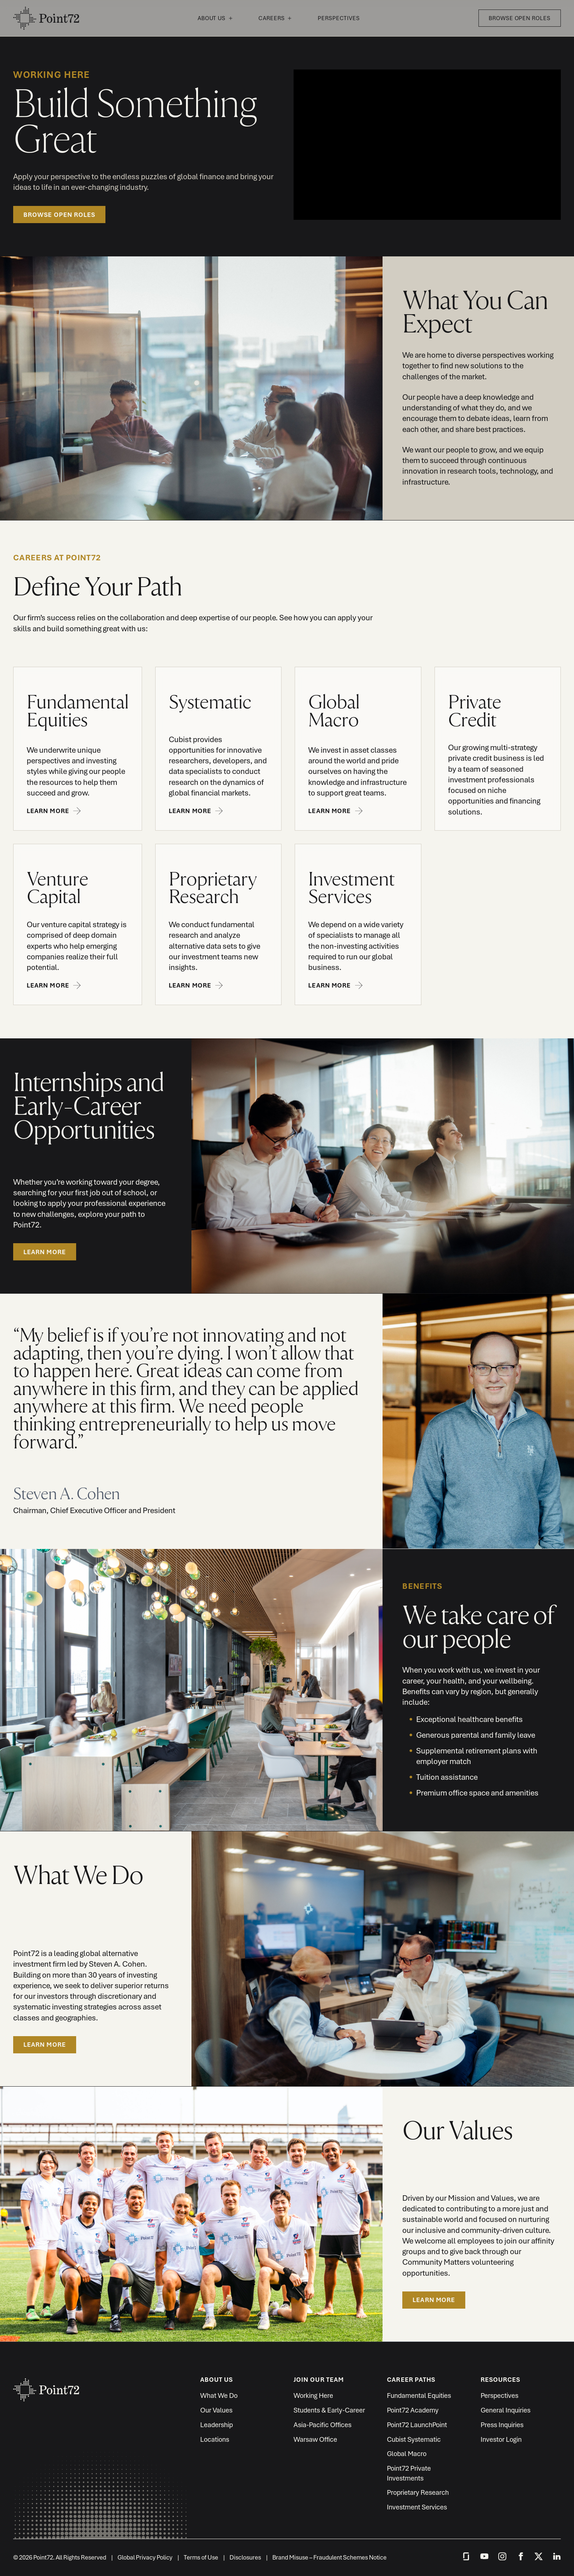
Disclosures (245, 2557)
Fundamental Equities (419, 2395)
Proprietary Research (418, 2492)
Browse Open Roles (519, 18)
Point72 (46, 18)
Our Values (216, 2410)
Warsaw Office (315, 2439)
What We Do (219, 2395)
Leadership (216, 2424)
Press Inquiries (502, 2424)
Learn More (44, 2045)
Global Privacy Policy (145, 2557)
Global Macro (406, 2453)
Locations (214, 2439)
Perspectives (339, 18)
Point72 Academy (413, 2410)
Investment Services (417, 2507)
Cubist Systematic (414, 2439)
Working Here (313, 2395)
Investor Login (501, 2439)
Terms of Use (201, 2557)
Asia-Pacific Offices (322, 2424)
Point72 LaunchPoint (417, 2424)
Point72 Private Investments (409, 2473)
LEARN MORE (44, 1252)
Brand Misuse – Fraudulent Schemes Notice (329, 2557)
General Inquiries (505, 2410)
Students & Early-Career (329, 2410)
